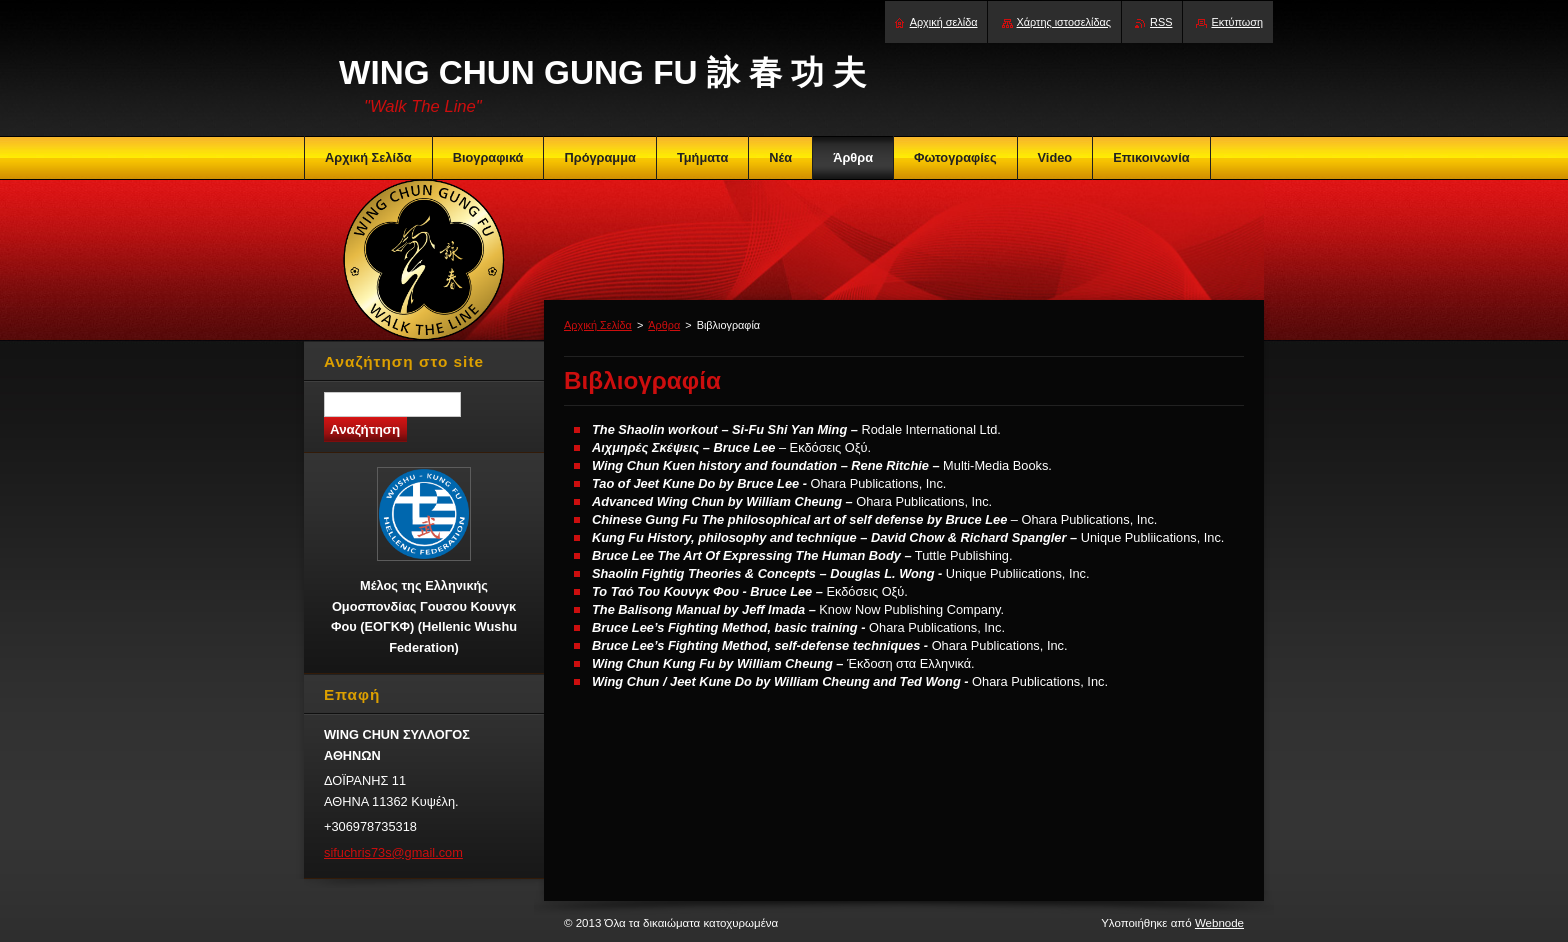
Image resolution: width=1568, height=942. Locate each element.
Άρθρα (664, 325)
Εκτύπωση (1237, 22)
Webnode (1219, 923)
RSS (1161, 22)
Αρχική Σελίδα (598, 325)
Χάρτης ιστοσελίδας (1064, 22)
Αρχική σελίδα (944, 22)
